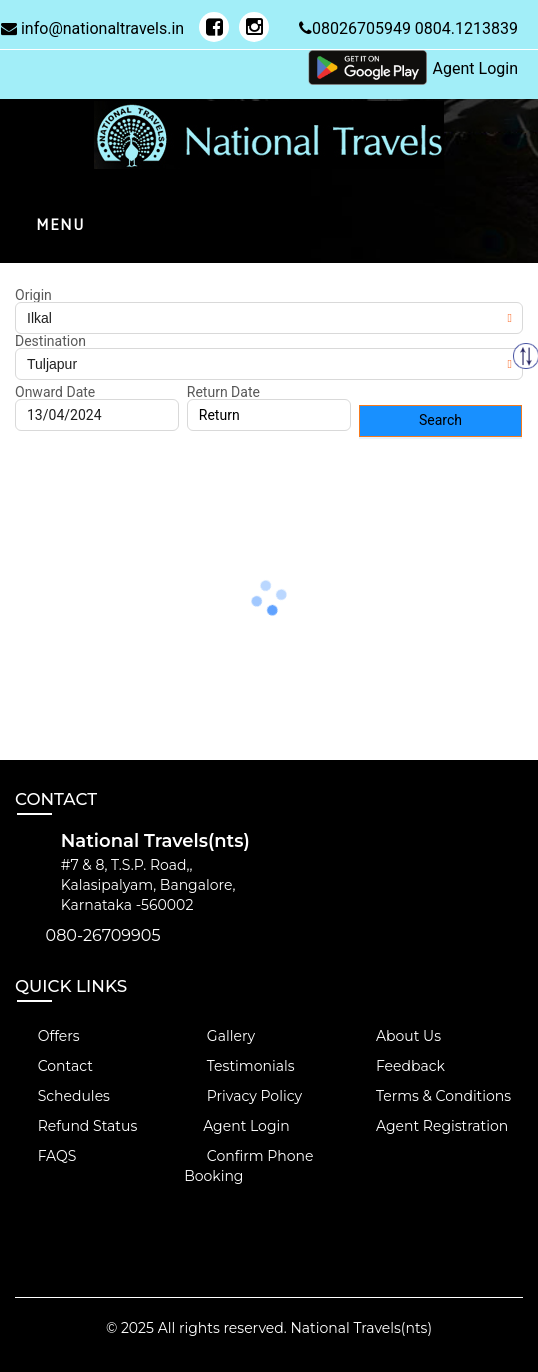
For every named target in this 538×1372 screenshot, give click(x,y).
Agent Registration (430, 1126)
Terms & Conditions (432, 1096)
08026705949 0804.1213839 (408, 28)
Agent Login (475, 68)
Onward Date (55, 392)
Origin (33, 295)
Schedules (62, 1096)
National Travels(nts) (361, 1328)
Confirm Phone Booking (248, 1166)
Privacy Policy (243, 1096)
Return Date (223, 392)
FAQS (45, 1156)
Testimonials (239, 1066)
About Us (397, 1036)
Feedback (399, 1066)
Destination (50, 341)
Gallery (219, 1036)
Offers (47, 1036)
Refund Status (76, 1126)
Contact (54, 1066)
